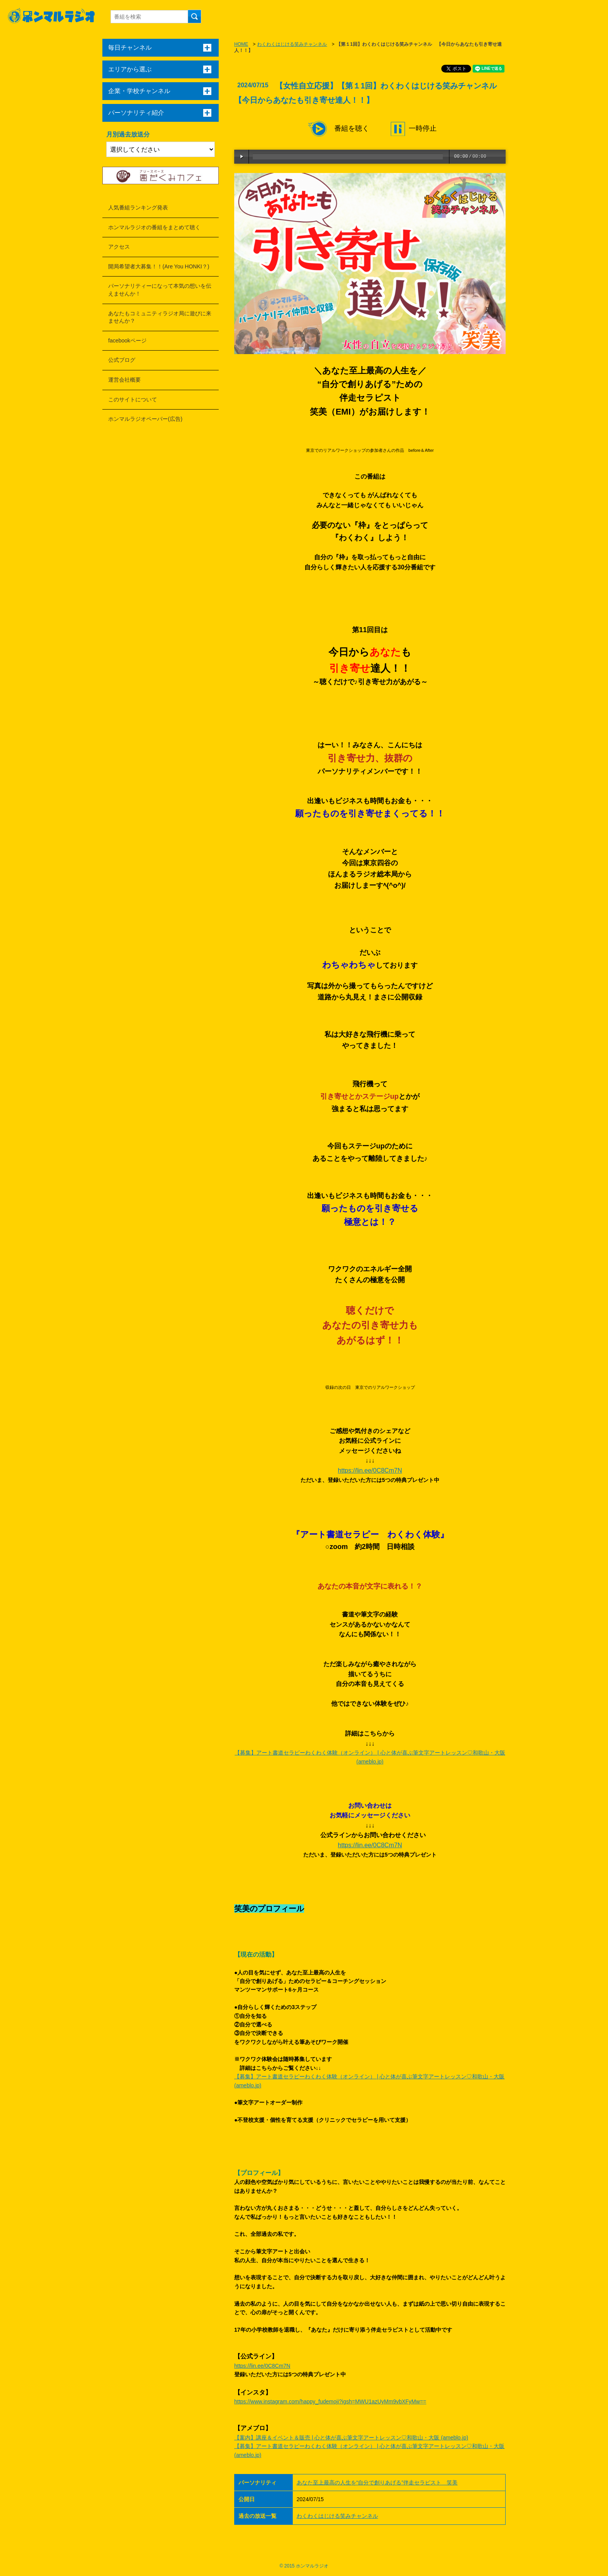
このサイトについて (132, 399)
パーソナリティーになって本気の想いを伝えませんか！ (159, 290)
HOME (241, 44)
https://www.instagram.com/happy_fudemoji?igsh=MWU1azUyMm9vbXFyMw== (330, 2401)
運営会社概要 (124, 380)
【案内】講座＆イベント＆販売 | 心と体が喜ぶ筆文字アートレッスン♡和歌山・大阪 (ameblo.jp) (351, 2437)
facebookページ (127, 340)
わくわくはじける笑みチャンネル (292, 44)
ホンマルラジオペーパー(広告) (145, 419)
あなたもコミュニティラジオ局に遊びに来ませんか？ (159, 317)
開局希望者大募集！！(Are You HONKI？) (158, 266)
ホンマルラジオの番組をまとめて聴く (154, 227)
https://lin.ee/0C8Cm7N (370, 1470)
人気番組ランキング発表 (138, 207)
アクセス (119, 247)
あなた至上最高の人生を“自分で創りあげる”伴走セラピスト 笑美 (377, 2482)
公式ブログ (121, 360)
